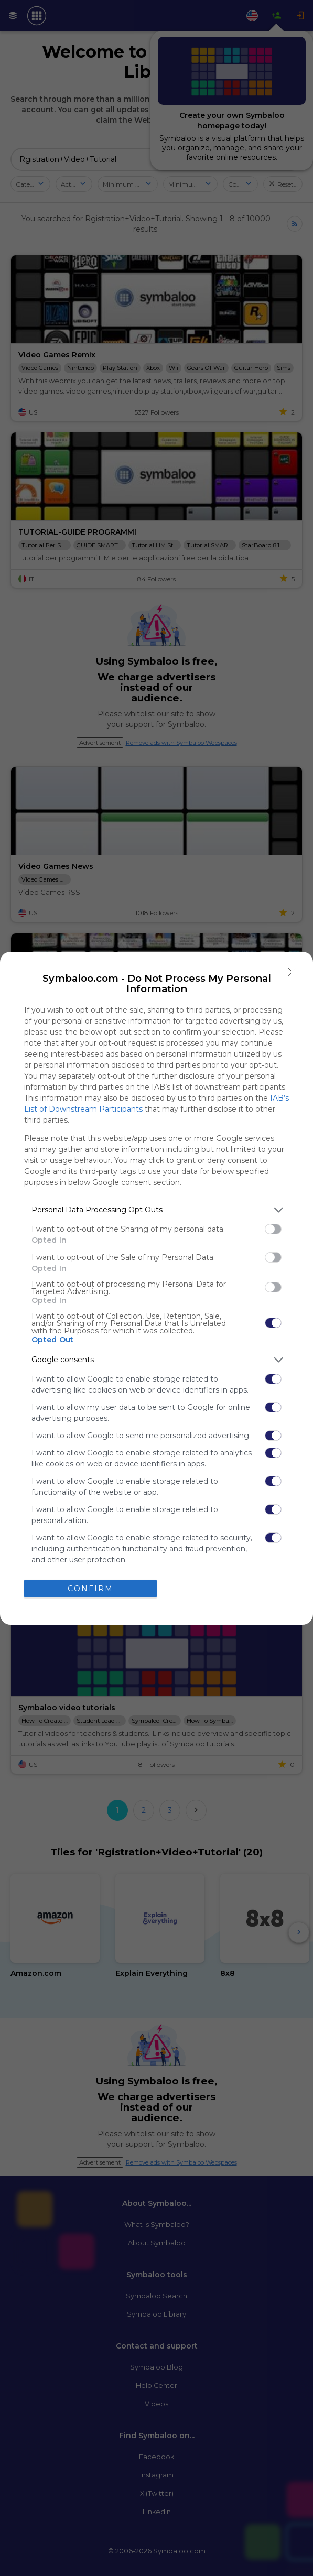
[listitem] (156, 1210)
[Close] (293, 972)
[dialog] (156, 1288)
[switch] (273, 1229)
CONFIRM (90, 1588)
